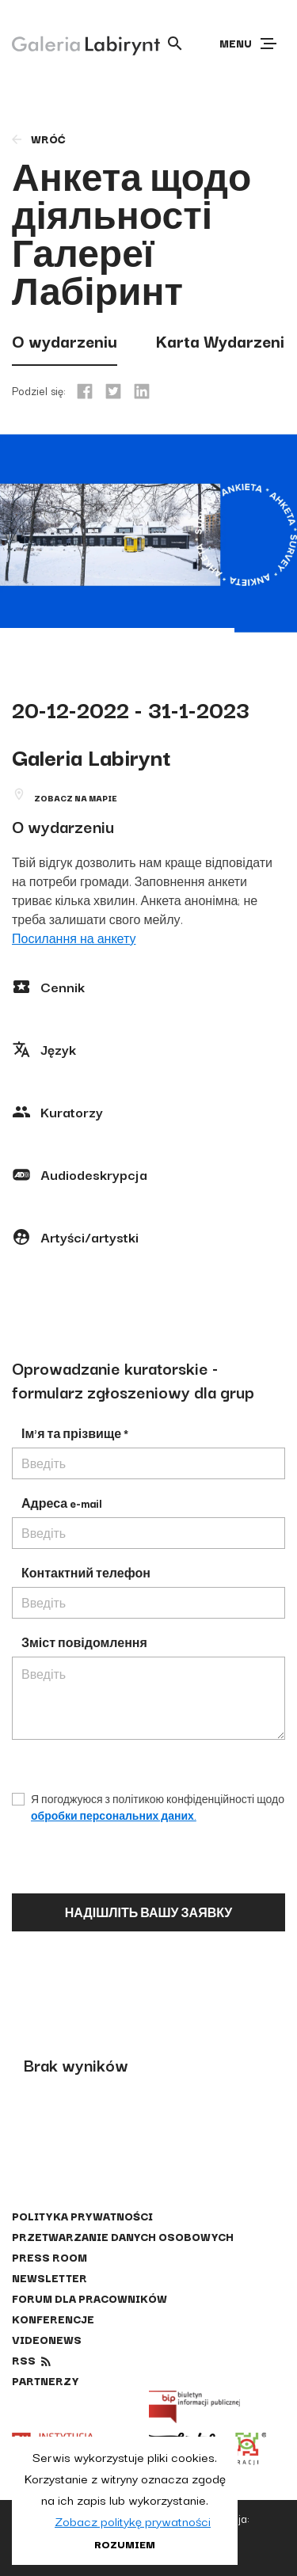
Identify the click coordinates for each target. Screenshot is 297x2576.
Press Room (49, 2257)
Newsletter (49, 2277)
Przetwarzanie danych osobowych (123, 2236)
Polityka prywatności (82, 2215)
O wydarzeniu (64, 340)
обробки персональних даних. (113, 1815)
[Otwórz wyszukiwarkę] (175, 43)
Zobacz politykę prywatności (133, 2520)
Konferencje (53, 2318)
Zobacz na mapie (75, 798)
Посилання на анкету (73, 938)
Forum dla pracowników (89, 2298)
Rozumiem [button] (124, 2543)
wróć (38, 138)
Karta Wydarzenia (224, 340)
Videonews (47, 2339)
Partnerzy (45, 2380)
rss (24, 2360)
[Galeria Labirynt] (74, 43)
